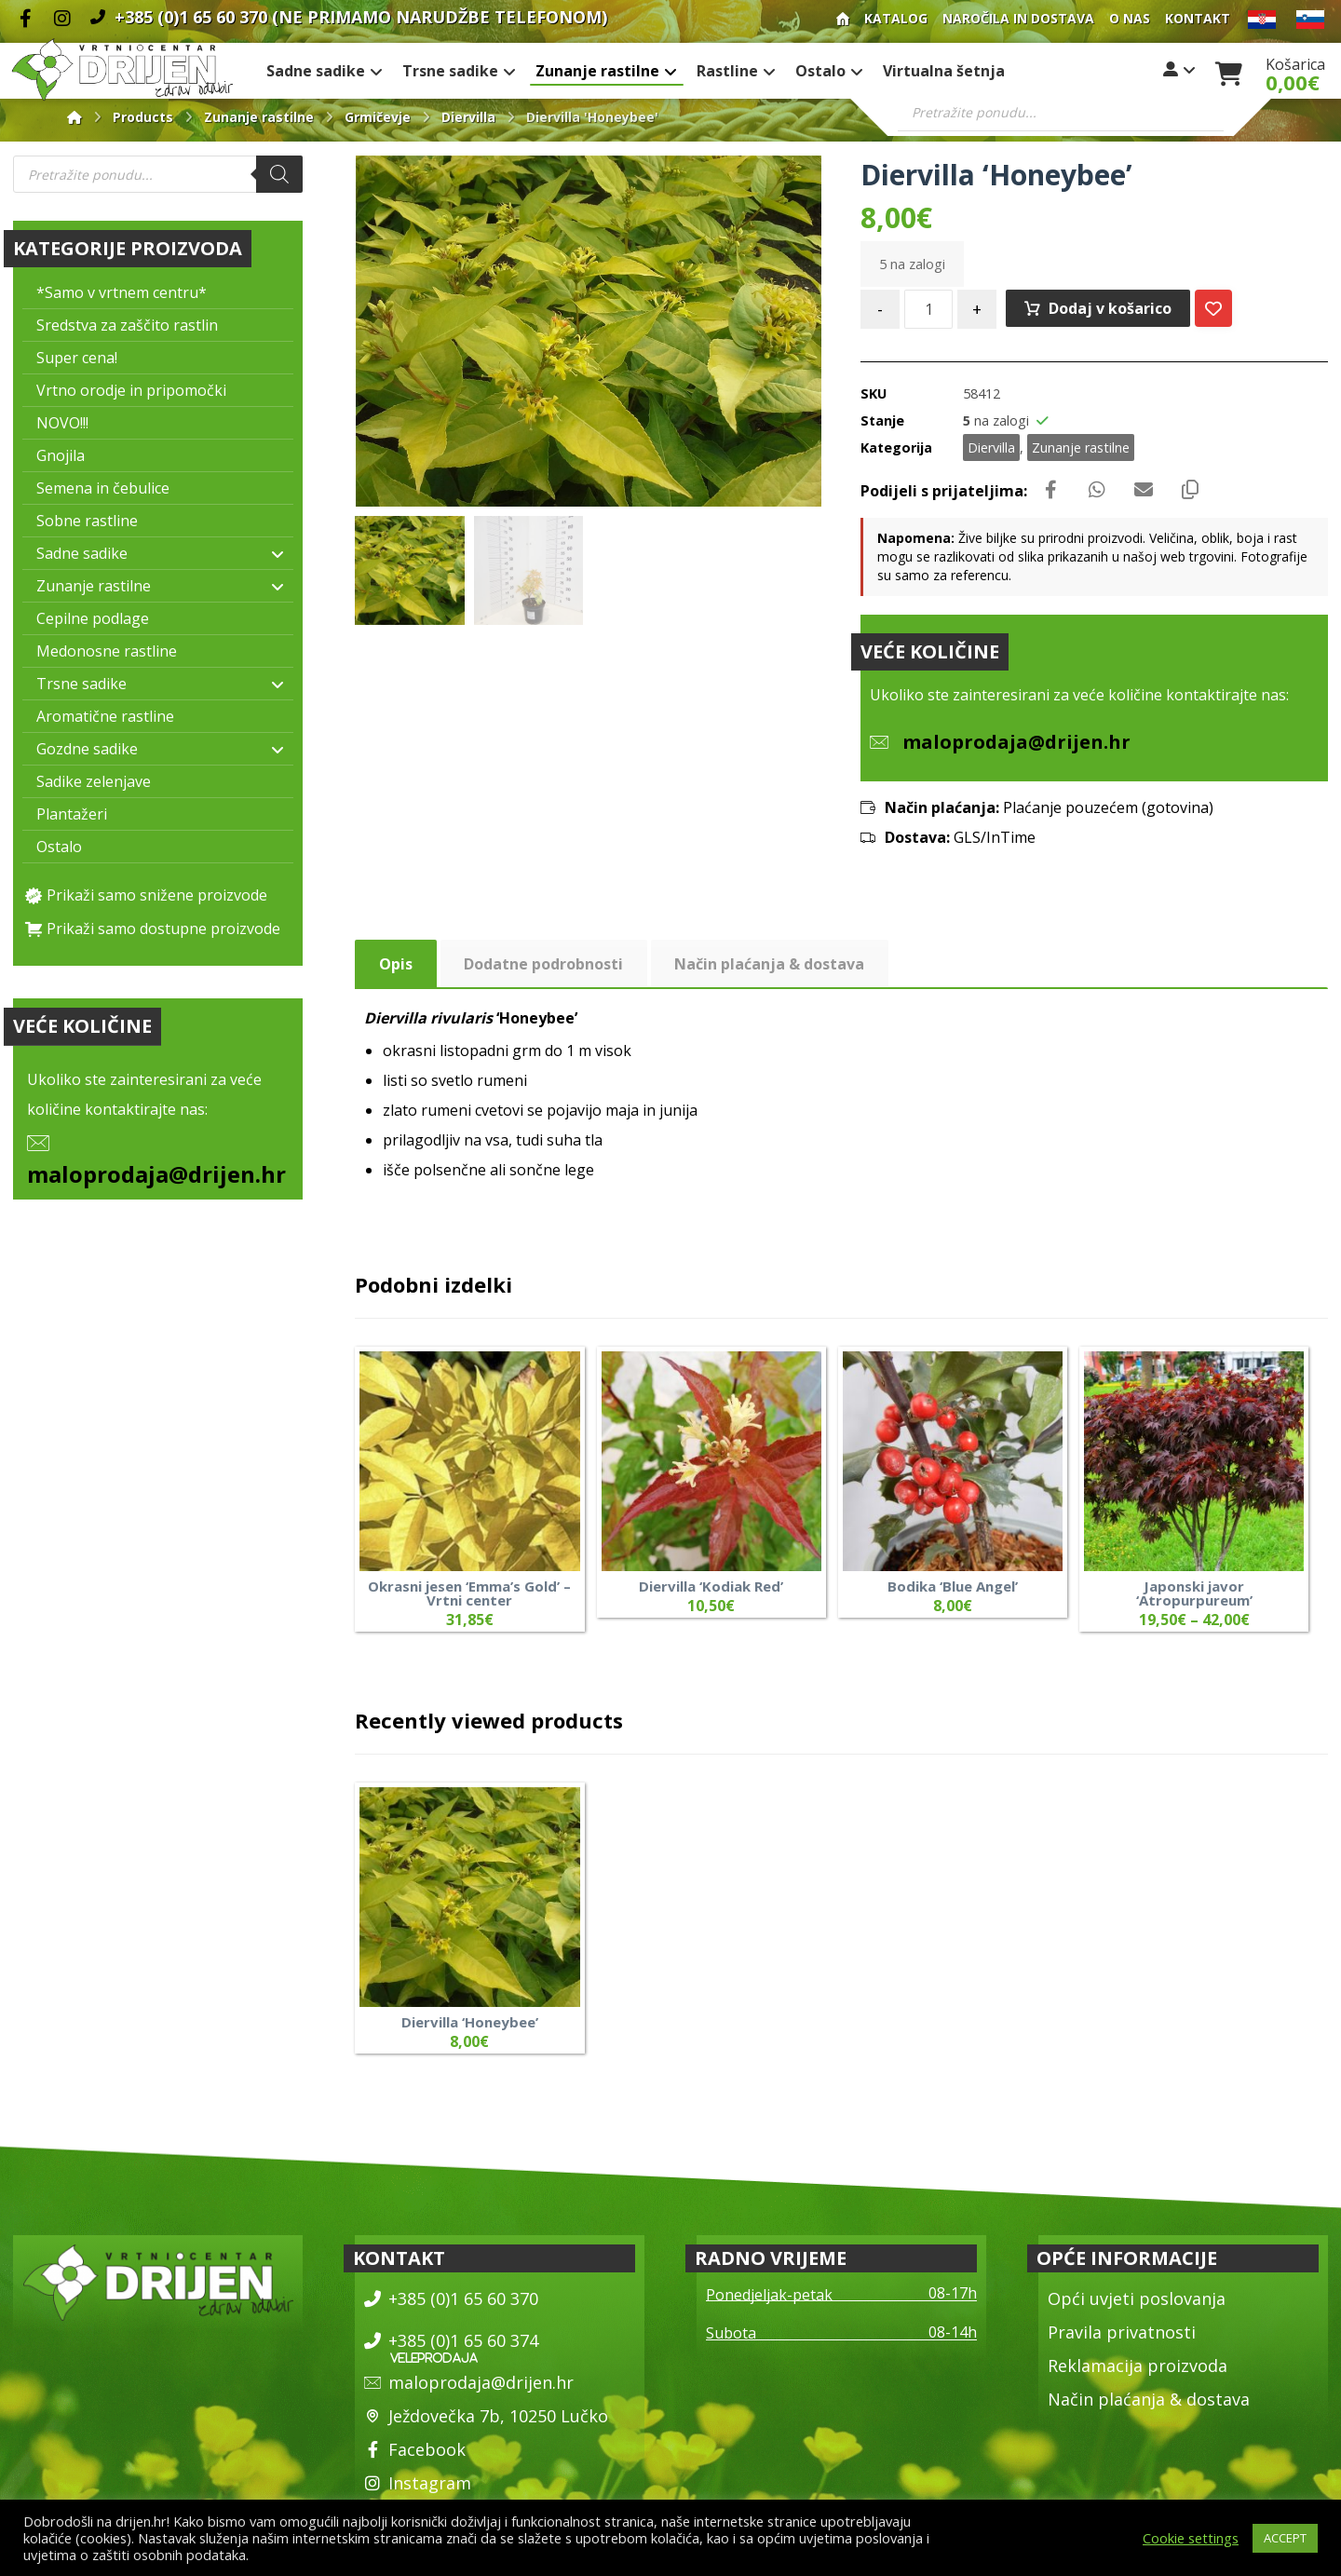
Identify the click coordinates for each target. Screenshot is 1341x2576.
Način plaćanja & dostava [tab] (769, 964)
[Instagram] (62, 18)
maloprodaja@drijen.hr (156, 1174)
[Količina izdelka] (928, 309)
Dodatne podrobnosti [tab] (543, 964)
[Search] (279, 174)
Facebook (415, 2449)
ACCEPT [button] (1285, 2537)
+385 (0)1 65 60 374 (451, 2340)
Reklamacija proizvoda (1137, 2365)
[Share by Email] (1143, 489)
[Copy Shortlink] (1190, 489)
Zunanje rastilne (1081, 447)
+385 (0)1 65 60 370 (451, 2298)
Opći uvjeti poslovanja (1137, 2298)
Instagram (417, 2483)
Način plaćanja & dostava (1149, 2399)
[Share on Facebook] (1050, 489)
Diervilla (991, 447)
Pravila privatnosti (1122, 2332)
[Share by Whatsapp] (1097, 489)
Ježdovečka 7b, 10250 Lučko (486, 2416)
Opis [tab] (396, 964)
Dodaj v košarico (1110, 308)
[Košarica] (1229, 71)
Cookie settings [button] (1191, 2537)
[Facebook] (25, 18)
